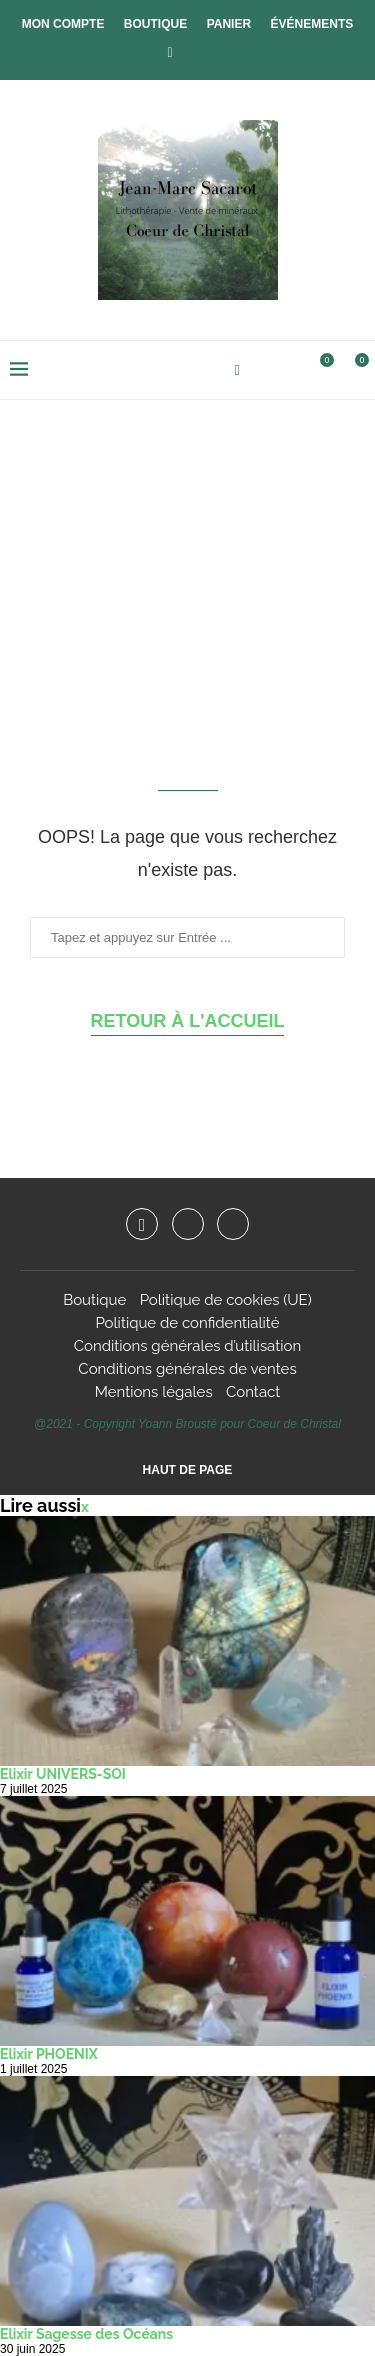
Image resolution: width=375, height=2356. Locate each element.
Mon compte (63, 24)
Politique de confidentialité (187, 1323)
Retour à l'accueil (188, 1021)
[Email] (233, 1224)
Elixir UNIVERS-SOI (63, 1774)
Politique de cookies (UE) (226, 1300)
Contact (253, 1392)
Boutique (155, 24)
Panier (229, 24)
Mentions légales (154, 1392)
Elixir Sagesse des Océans (86, 2334)
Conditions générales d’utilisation (187, 1346)
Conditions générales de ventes (187, 1369)
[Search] (285, 370)
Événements (312, 24)
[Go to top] (188, 1469)
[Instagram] (188, 1224)
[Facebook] (169, 52)
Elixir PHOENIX (49, 2054)
